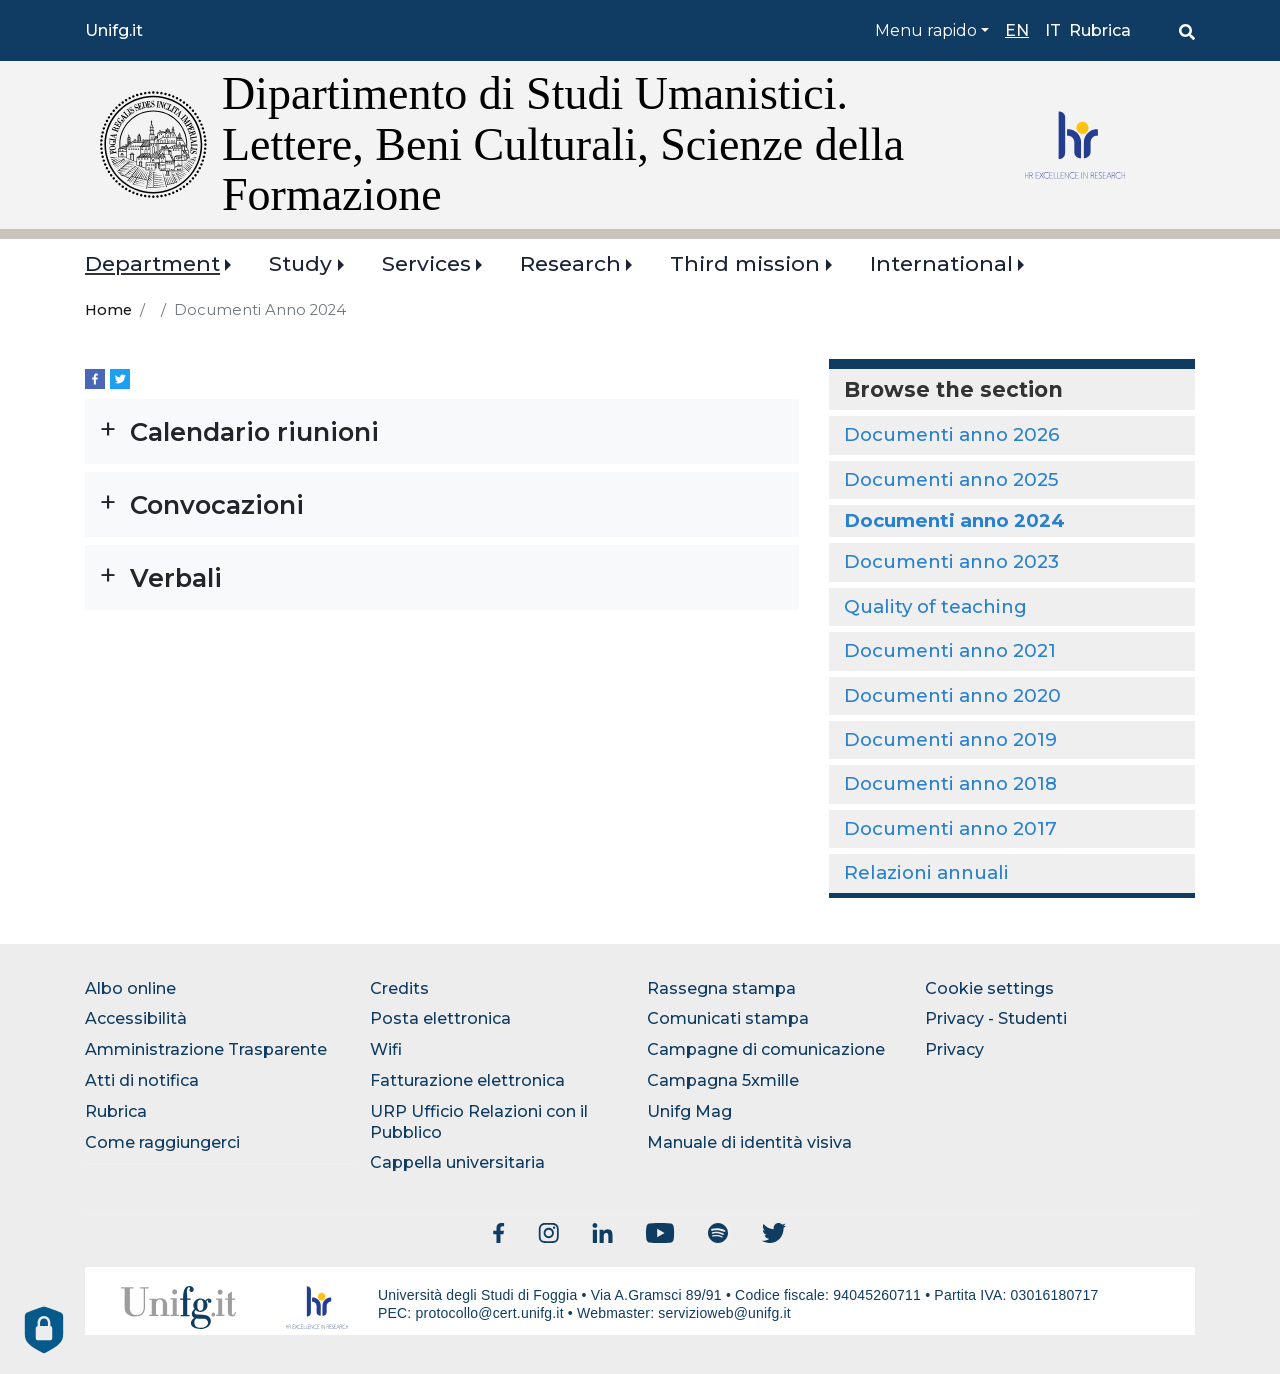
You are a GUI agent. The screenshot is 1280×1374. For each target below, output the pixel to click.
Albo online (130, 988)
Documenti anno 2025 (951, 479)
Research (570, 263)
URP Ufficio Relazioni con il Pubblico (479, 1122)
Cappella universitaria (457, 1162)
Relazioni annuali (926, 872)
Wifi (386, 1049)
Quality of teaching (935, 606)
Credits (399, 988)
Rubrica (1100, 30)
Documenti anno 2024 (954, 520)
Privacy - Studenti (996, 1018)
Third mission (745, 263)
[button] (442, 431)
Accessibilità (136, 1018)
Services (426, 263)
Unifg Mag (689, 1111)
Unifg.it (114, 30)
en (1017, 30)
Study (300, 263)
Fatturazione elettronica (467, 1080)
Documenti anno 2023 (951, 561)
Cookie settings (989, 988)
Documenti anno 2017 (950, 828)
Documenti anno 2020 (952, 695)
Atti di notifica (142, 1080)
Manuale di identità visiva (749, 1142)
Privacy (954, 1049)
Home (108, 310)
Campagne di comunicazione (766, 1049)
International (941, 263)
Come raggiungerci (162, 1142)
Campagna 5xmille (723, 1080)
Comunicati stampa (728, 1018)
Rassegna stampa (721, 988)
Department (152, 263)
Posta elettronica (440, 1018)
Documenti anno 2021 (950, 650)
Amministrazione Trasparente (206, 1049)
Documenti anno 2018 (950, 783)
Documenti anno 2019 (950, 739)
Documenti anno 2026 (952, 434)
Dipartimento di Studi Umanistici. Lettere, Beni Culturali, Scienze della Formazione (563, 144)
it (1053, 30)
